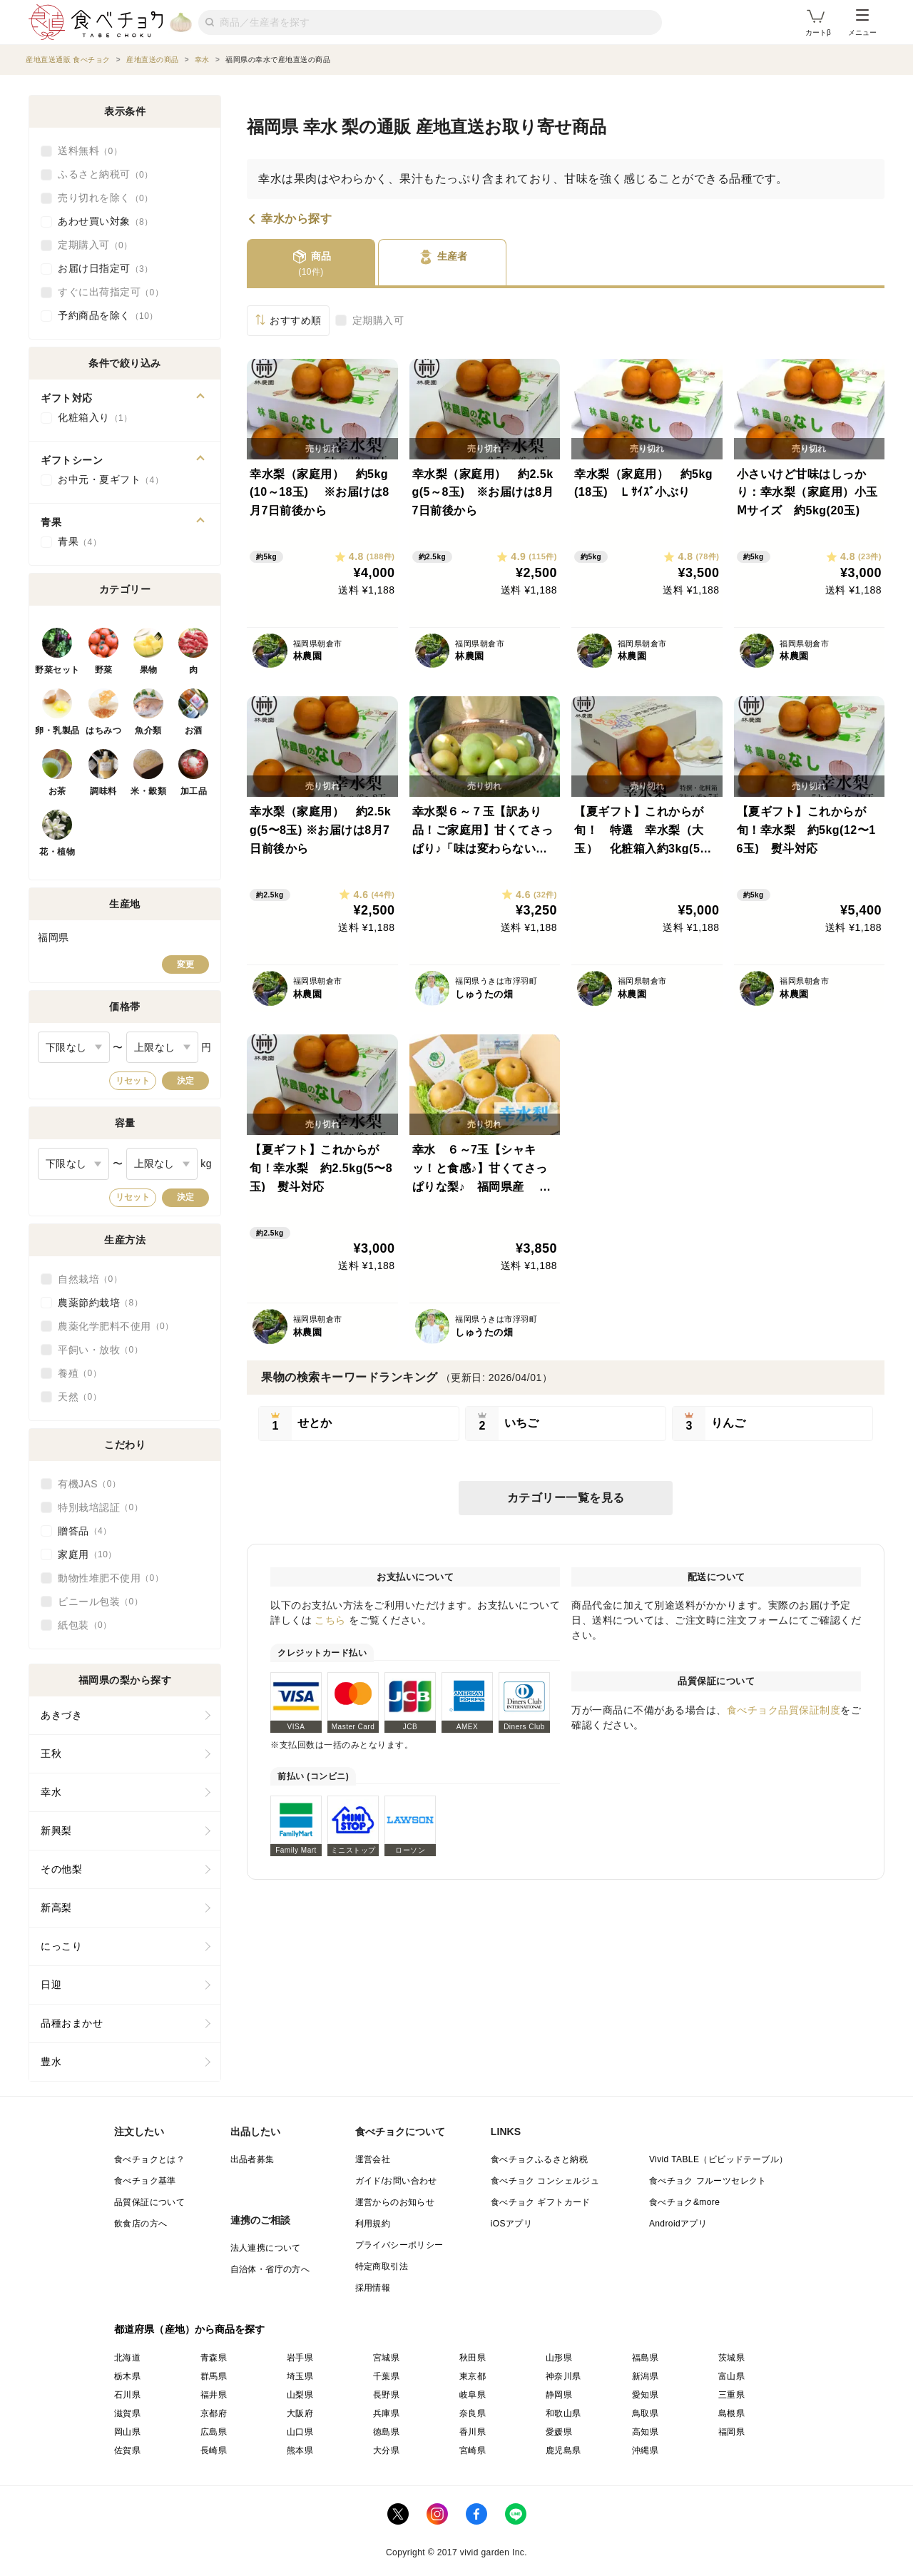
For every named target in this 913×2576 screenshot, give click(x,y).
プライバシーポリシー (399, 2245)
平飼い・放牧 (100, 1349)
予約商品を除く (108, 316)
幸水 (51, 1792)
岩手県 (300, 2358)
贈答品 (85, 1530)
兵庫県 (386, 2413)
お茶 (57, 791)
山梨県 (300, 2395)
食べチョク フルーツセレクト (708, 2181)
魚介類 (148, 730)
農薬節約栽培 (100, 1302)
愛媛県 (559, 2432)
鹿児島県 (563, 2450)
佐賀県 (127, 2450)
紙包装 (85, 1625)
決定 (185, 1081)
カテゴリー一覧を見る (566, 1498)
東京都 (472, 2376)
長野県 (386, 2395)
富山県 (731, 2376)
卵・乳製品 (57, 730)
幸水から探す (296, 219)
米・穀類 (148, 791)
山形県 (559, 2358)
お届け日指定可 (105, 269)
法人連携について (265, 2248)
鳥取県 (645, 2413)
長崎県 (213, 2450)
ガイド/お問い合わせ (396, 2181)
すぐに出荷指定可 (110, 292)
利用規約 (373, 2224)
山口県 (300, 2432)
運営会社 (373, 2159)
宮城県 (386, 2358)
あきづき (61, 1715)
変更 (185, 964)
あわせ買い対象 (105, 221)
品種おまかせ (72, 2023)
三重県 (731, 2395)
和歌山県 (563, 2413)
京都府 (213, 2413)
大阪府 (300, 2413)
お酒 (194, 730)
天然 (79, 1396)
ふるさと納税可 (105, 174)
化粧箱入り (95, 418)
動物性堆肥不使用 (110, 1578)
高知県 (645, 2432)
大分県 (386, 2450)
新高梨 (56, 1907)
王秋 (51, 1753)
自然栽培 (90, 1279)
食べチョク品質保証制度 (784, 1710)
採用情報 (373, 2288)
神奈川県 (563, 2376)
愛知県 (645, 2395)
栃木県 (127, 2376)
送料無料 (90, 151)
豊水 (51, 2061)
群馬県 (213, 2376)
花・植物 (57, 852)
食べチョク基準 (145, 2181)
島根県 (731, 2413)
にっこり (61, 1946)
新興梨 (56, 1830)
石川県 (127, 2395)
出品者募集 (252, 2159)
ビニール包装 (100, 1601)
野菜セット (57, 670)
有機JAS (89, 1483)
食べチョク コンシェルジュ (545, 2181)
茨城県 (731, 2358)
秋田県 (472, 2358)
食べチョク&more (684, 2202)
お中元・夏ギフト (110, 480)
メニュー (862, 22)
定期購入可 (378, 320)
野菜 (104, 670)
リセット (133, 1081)
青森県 (213, 2358)
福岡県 (731, 2432)
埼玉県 (300, 2376)
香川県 (472, 2432)
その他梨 (61, 1869)
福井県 (213, 2395)
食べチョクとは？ (149, 2159)
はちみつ (103, 730)
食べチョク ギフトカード (541, 2202)
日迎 (51, 1984)
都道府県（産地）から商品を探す (189, 2329)
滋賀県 (127, 2413)
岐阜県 (472, 2395)
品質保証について (149, 2202)
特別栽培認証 (100, 1507)
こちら (330, 1620)
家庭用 (87, 1554)
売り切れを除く (105, 198)
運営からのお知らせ (395, 2202)
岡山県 (127, 2432)
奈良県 (472, 2413)
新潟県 (645, 2376)
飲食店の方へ (140, 2224)
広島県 (213, 2432)
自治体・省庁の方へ (270, 2269)
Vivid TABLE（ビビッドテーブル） (718, 2159)
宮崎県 (472, 2450)
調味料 (103, 791)
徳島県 (386, 2432)
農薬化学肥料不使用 (116, 1326)
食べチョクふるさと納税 (539, 2159)
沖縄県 (645, 2450)
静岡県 (559, 2395)
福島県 (645, 2358)
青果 (79, 542)
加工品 (194, 791)
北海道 (127, 2358)
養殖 (79, 1373)
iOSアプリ (511, 2224)
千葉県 (386, 2376)
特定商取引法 (381, 2266)
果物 (149, 670)
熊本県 (300, 2450)
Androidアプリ (678, 2224)
